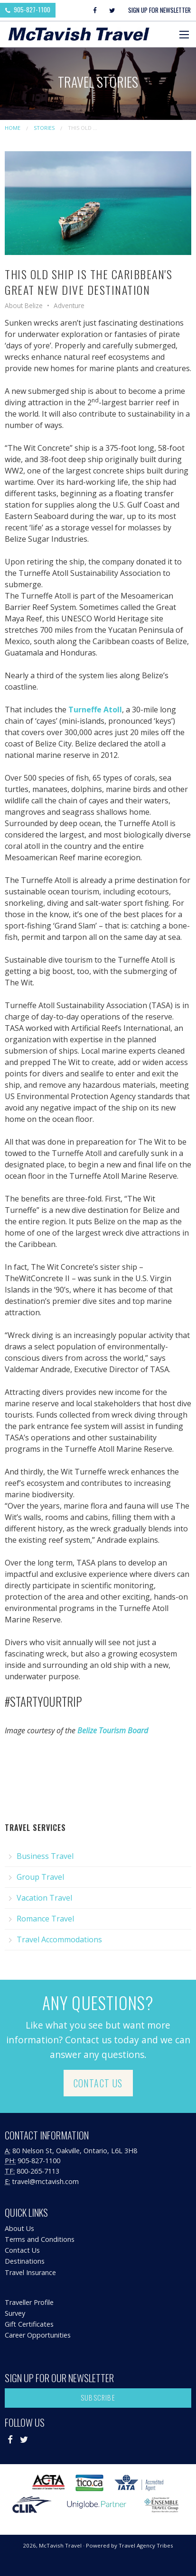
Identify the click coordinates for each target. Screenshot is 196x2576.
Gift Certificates (29, 2324)
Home (12, 127)
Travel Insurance (30, 2272)
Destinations (25, 2261)
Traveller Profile (29, 2302)
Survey (15, 2313)
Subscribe (98, 2398)
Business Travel (45, 1856)
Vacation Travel (44, 1898)
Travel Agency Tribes (146, 2545)
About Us (19, 2228)
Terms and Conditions (40, 2239)
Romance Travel (45, 1918)
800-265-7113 (38, 2170)
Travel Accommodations (59, 1939)
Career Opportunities (38, 2334)
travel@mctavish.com (45, 2181)
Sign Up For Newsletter (159, 10)
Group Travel (40, 1877)
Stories (44, 127)
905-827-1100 (27, 9)
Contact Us (98, 2083)
